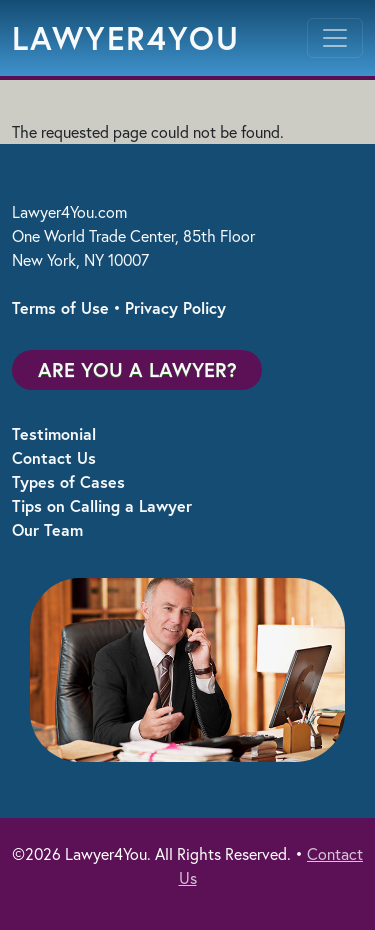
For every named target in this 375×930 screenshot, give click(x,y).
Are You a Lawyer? (137, 369)
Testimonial (54, 433)
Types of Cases (68, 481)
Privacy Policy (175, 307)
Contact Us (54, 457)
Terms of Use (60, 307)
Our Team (47, 529)
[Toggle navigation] (335, 38)
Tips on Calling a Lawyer (102, 505)
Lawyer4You (126, 38)
